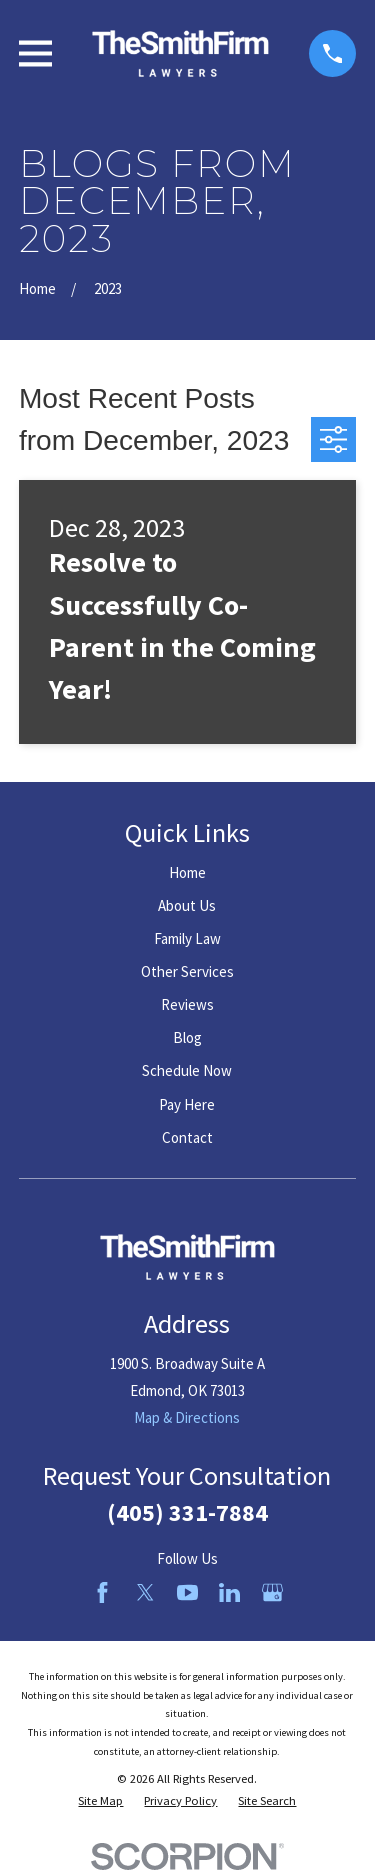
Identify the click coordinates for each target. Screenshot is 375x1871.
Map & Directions (187, 1417)
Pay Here (187, 1104)
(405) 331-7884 (187, 1512)
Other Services (187, 971)
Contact (187, 1137)
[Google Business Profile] (272, 1592)
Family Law (187, 938)
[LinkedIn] (229, 1592)
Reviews (187, 1004)
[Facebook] (102, 1592)
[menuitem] (100, 1801)
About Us (187, 905)
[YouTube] (187, 1592)
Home (187, 872)
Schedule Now (187, 1070)
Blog (187, 1037)
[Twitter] (145, 1592)
